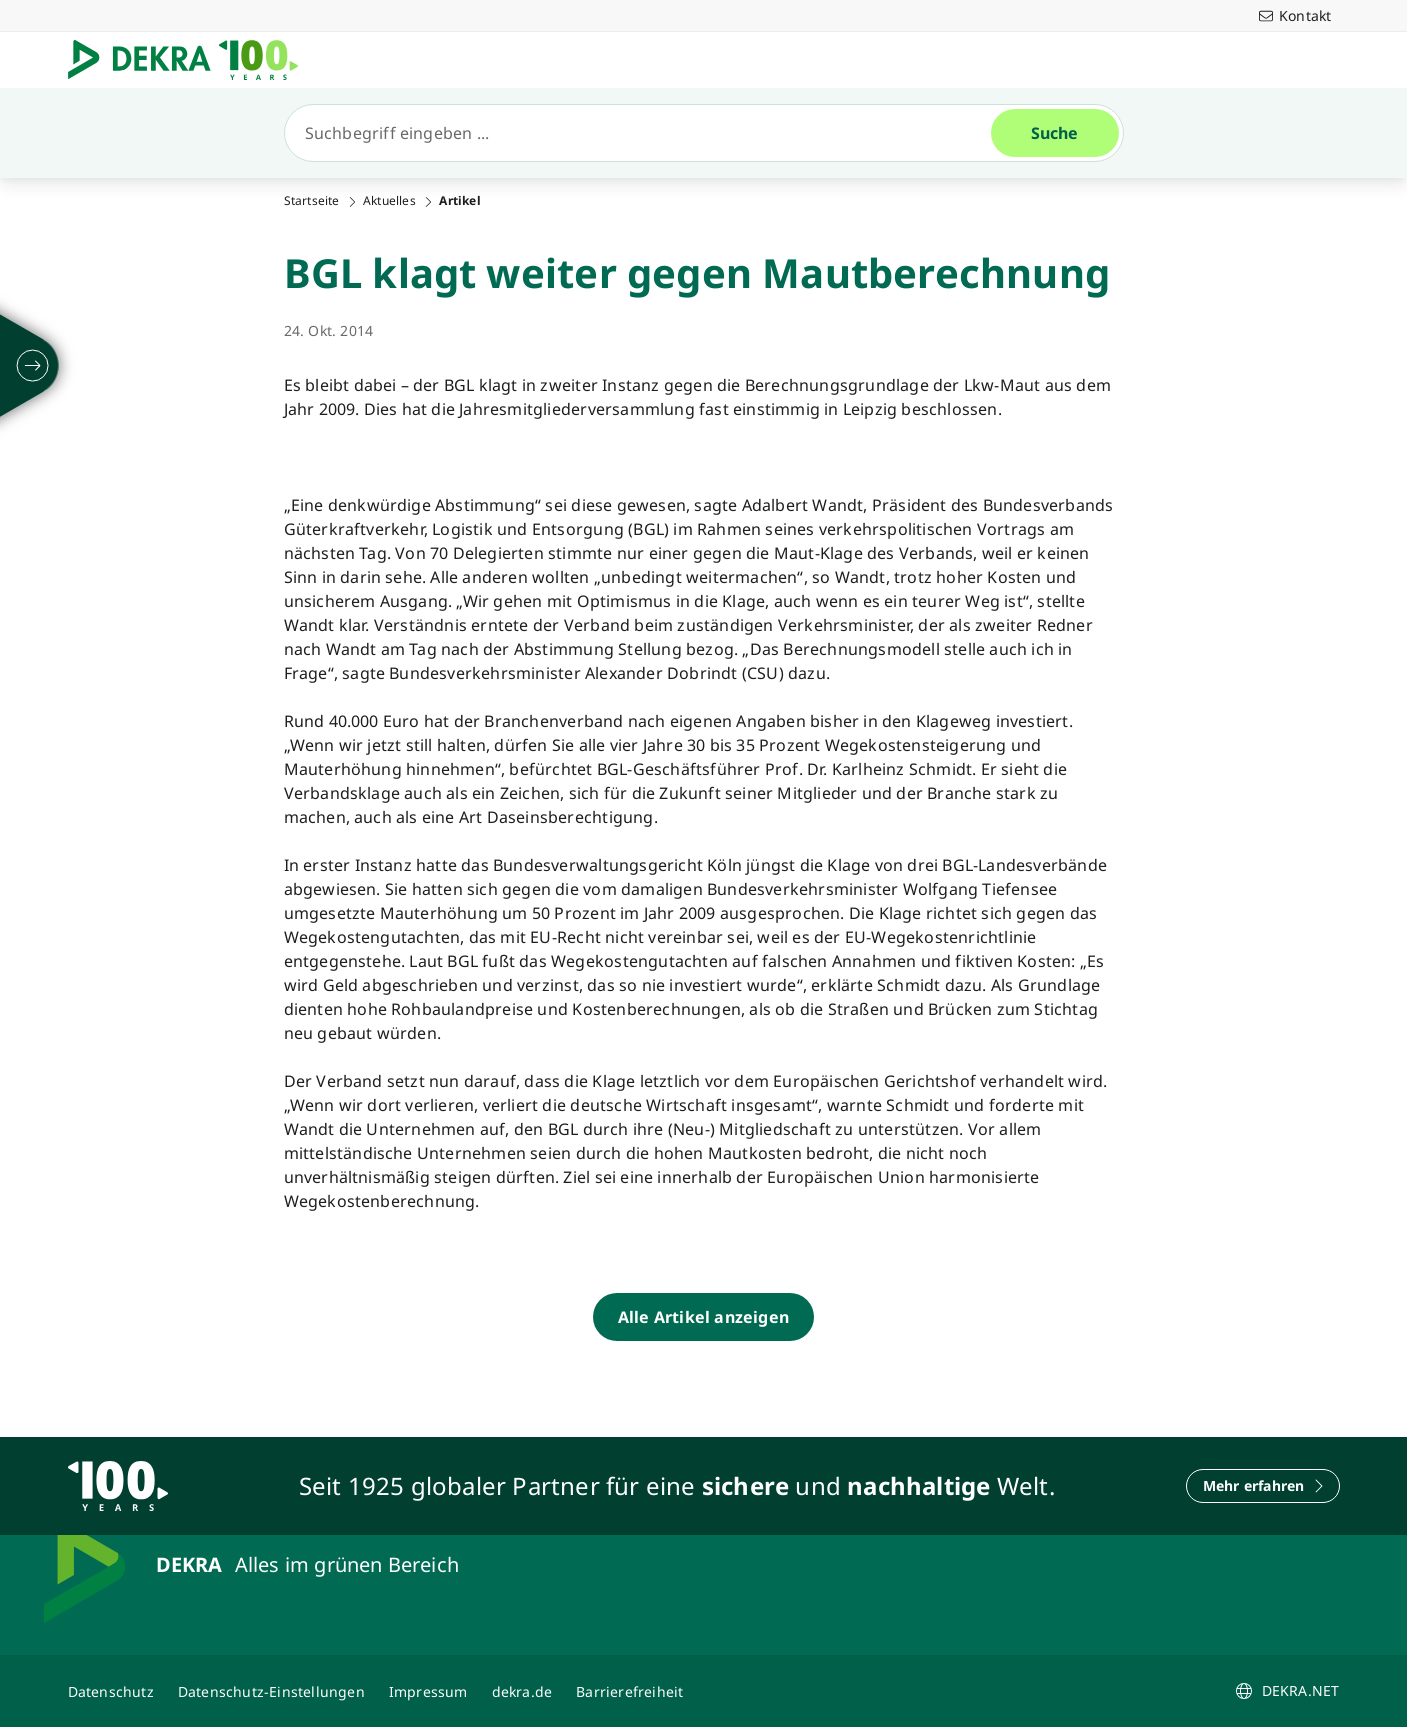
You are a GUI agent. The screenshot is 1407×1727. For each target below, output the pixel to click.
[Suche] (646, 133)
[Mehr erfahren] (1263, 1486)
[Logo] (191, 60)
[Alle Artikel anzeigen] (703, 1317)
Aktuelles (389, 201)
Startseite (312, 201)
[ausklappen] (33, 366)
